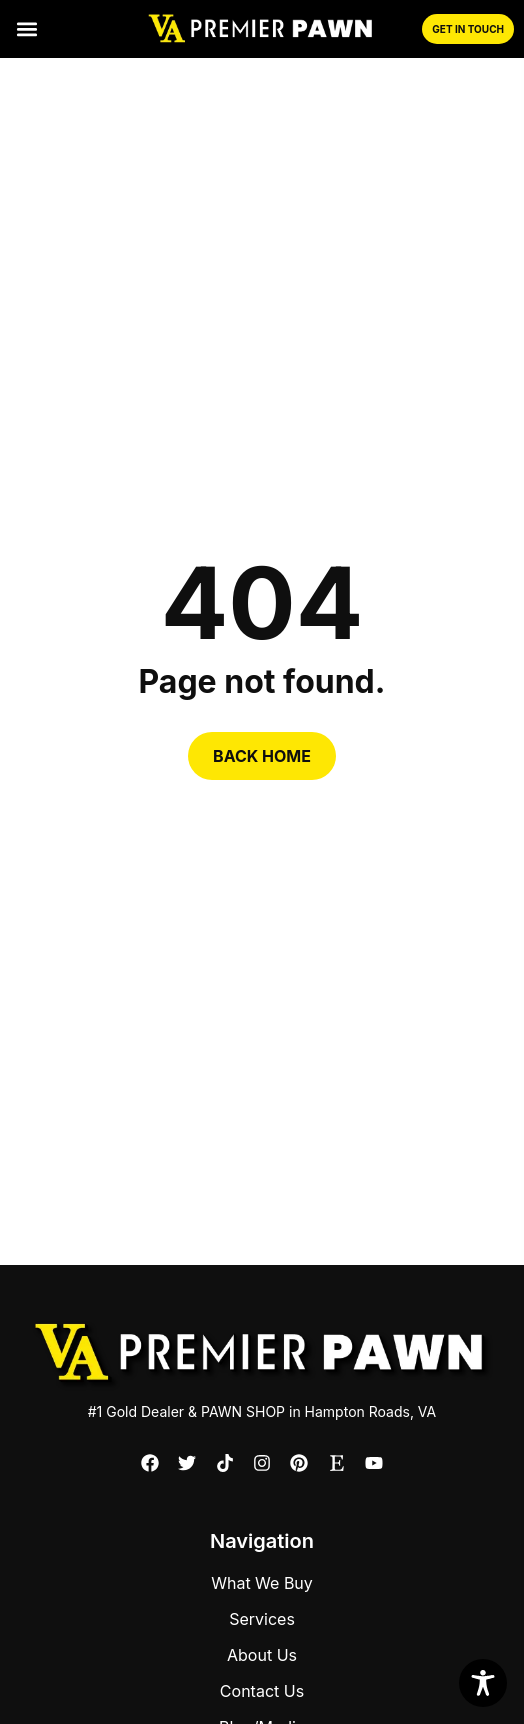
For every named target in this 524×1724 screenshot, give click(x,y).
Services (262, 1619)
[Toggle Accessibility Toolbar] (483, 1683)
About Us (262, 1655)
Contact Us (262, 1691)
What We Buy (262, 1583)
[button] (26, 29)
